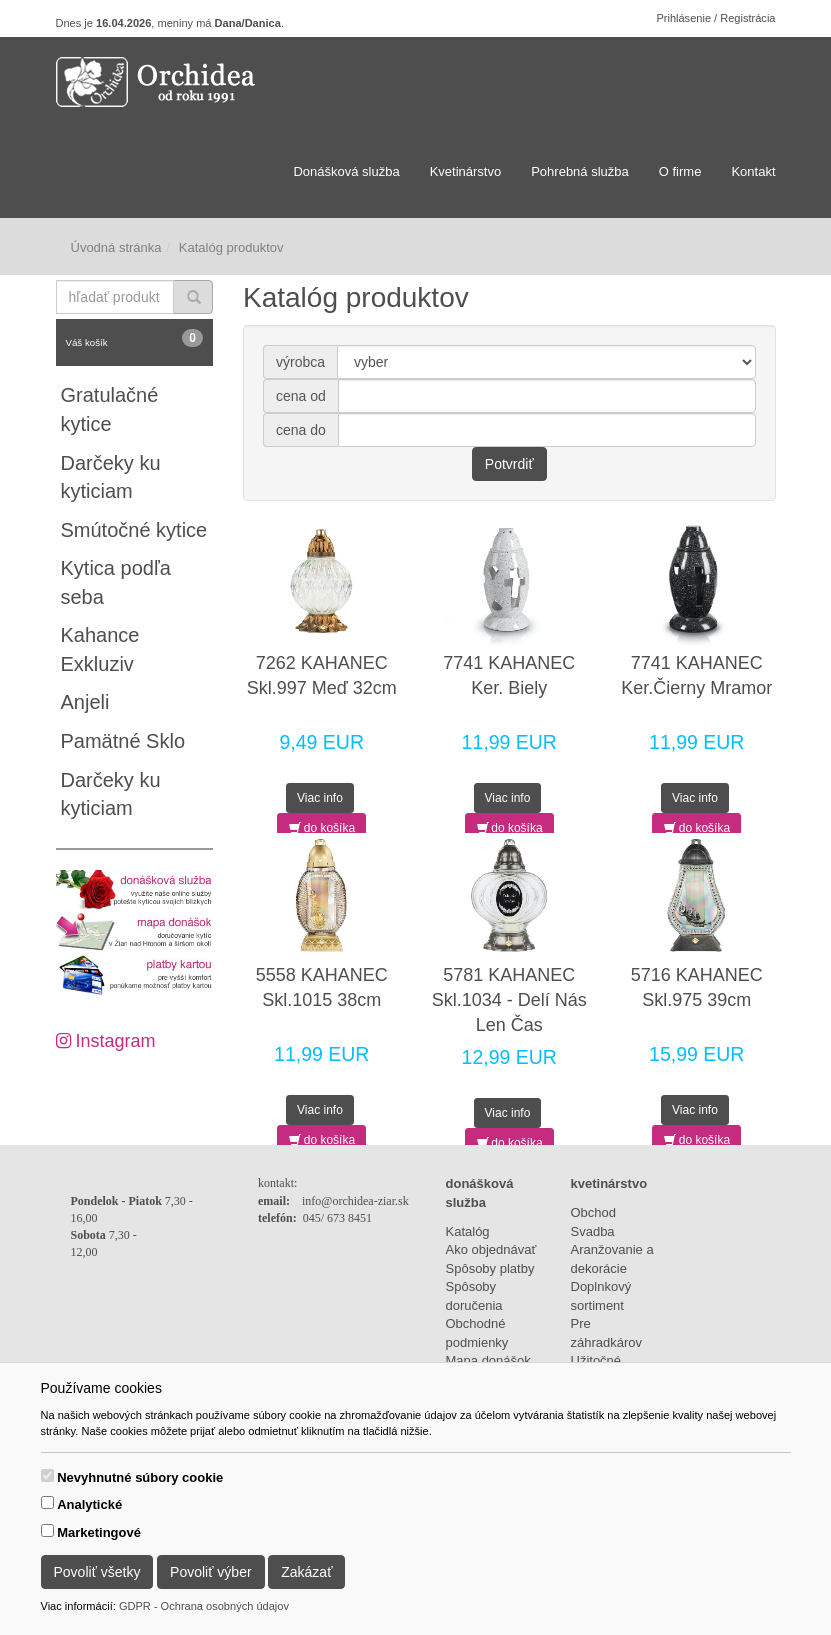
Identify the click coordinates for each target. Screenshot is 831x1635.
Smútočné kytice (134, 530)
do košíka (322, 828)
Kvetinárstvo (466, 171)
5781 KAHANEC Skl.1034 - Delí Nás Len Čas (509, 1000)
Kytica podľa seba (116, 582)
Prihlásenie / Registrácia (715, 18)
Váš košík (135, 338)
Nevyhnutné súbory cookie (140, 1477)
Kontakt (753, 171)
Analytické (89, 1504)
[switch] (47, 1475)
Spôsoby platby (490, 1268)
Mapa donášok (488, 1360)
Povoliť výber (211, 1572)
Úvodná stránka (116, 247)
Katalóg (468, 1231)
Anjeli (85, 702)
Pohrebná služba (580, 171)
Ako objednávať (491, 1249)
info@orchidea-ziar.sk (355, 1201)
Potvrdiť (509, 464)
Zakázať (306, 1572)
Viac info (320, 798)
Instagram (106, 1041)
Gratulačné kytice (110, 409)
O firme (680, 171)
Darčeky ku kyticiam (111, 477)
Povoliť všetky (97, 1572)
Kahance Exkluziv (100, 649)
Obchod (594, 1212)
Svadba (593, 1231)
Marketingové (99, 1532)
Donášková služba (346, 171)
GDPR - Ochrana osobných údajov (204, 1606)
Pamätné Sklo (123, 741)
